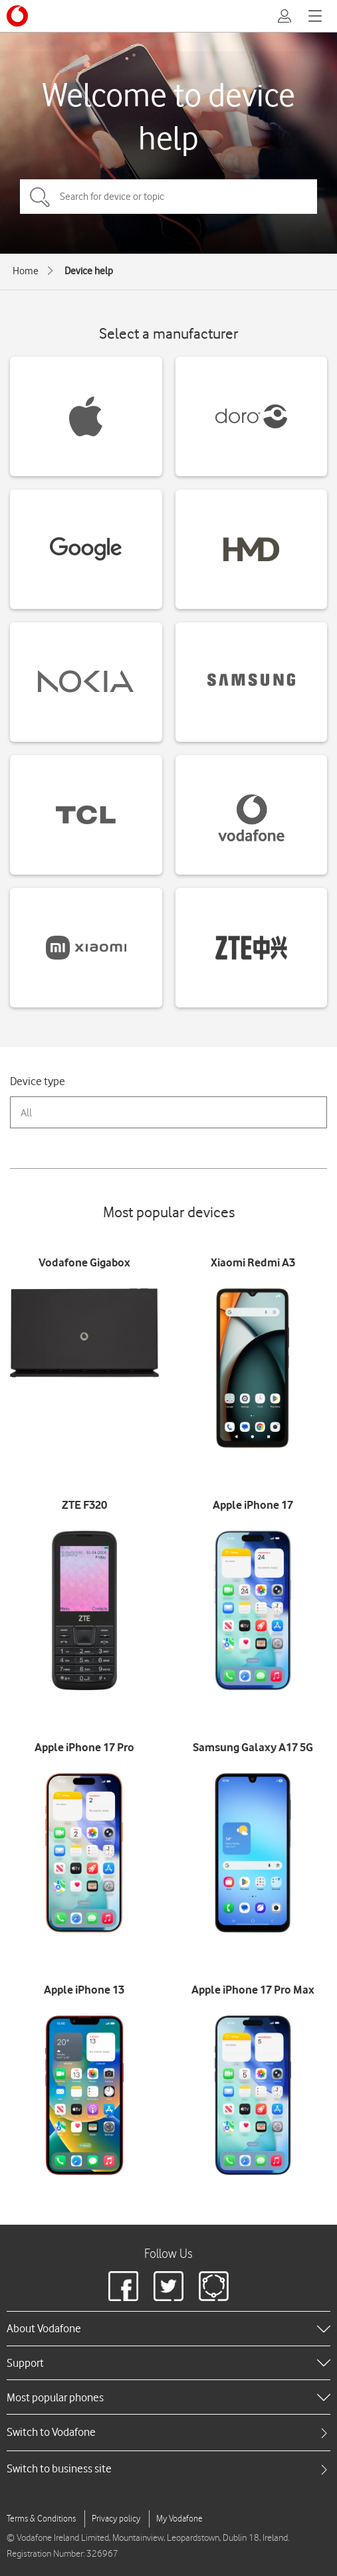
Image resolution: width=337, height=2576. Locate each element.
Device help (88, 271)
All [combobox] (26, 1112)
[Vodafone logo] (17, 16)
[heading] (168, 2328)
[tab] (168, 2432)
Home (26, 271)
